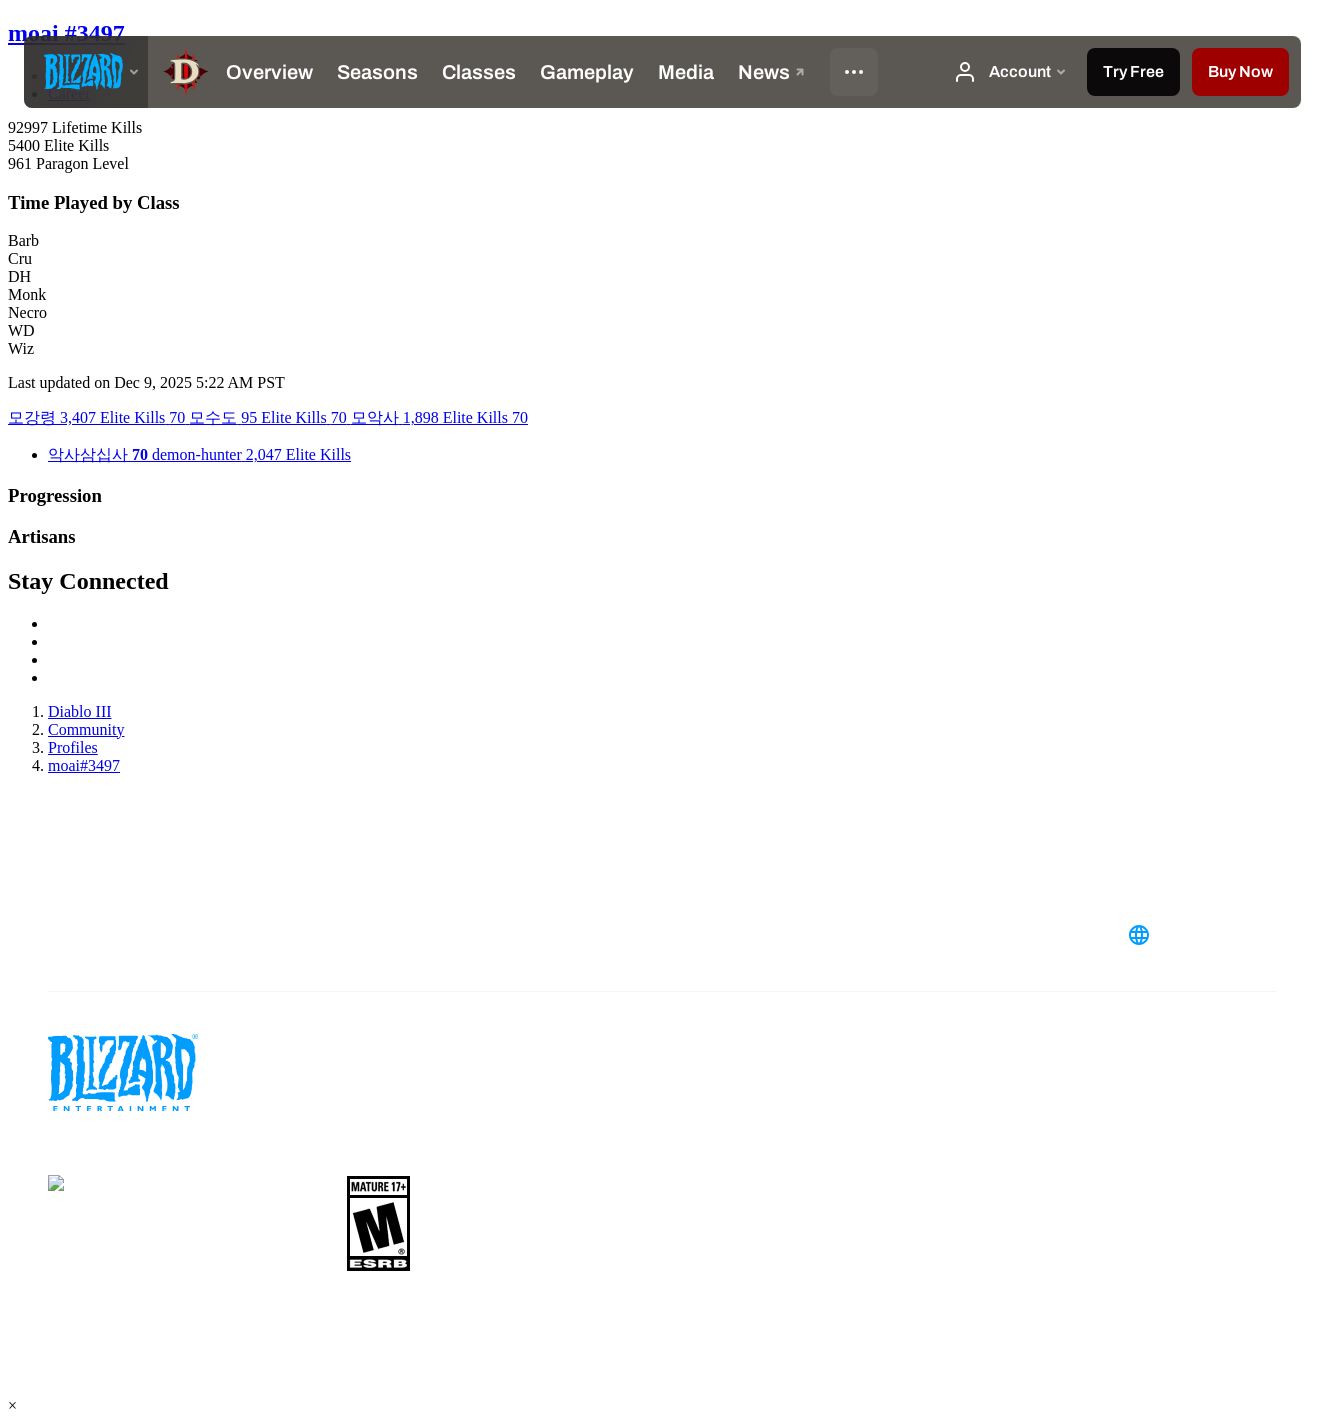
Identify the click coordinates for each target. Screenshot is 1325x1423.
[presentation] (86, 72)
